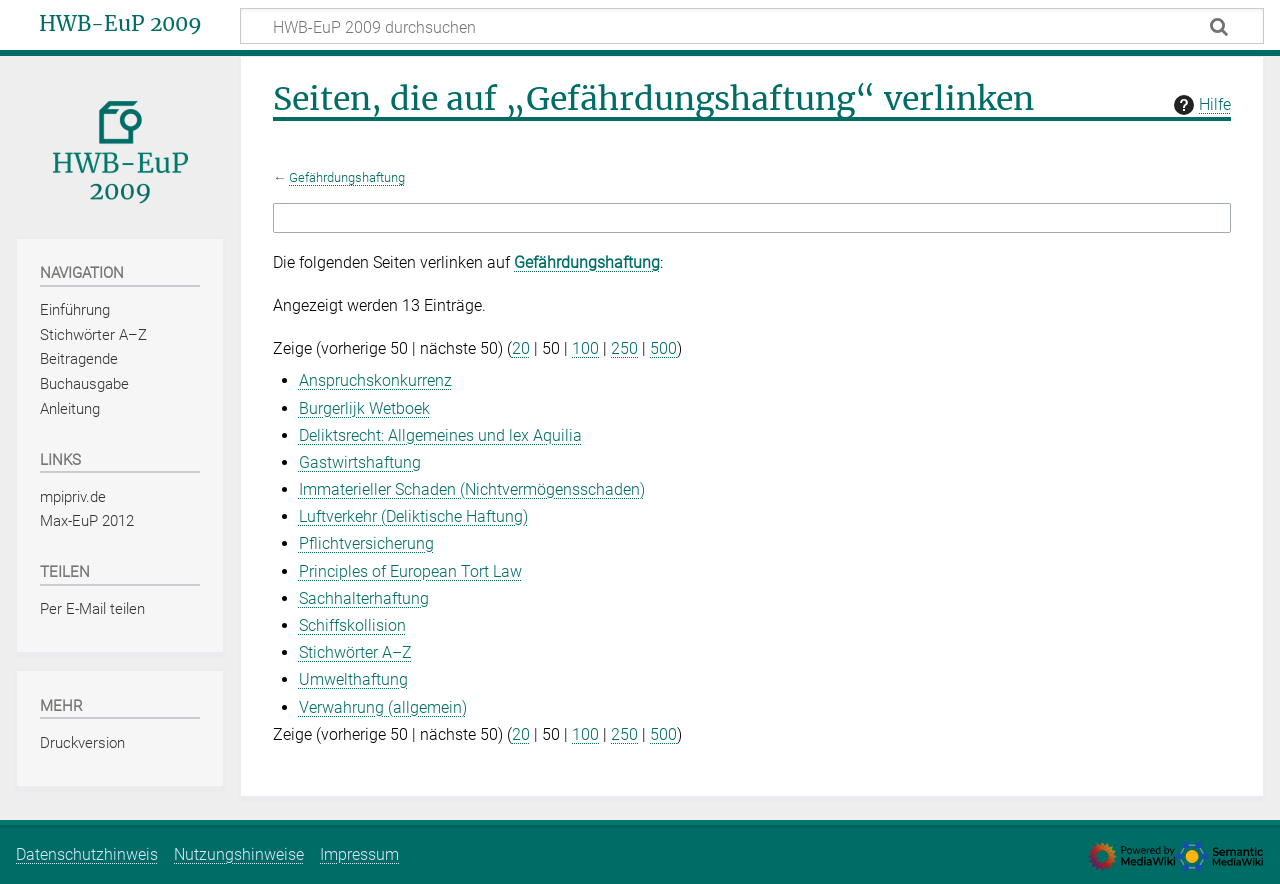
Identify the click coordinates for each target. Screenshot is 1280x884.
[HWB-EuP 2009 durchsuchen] (752, 26)
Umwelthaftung (353, 679)
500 (663, 348)
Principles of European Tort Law (410, 571)
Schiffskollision (352, 625)
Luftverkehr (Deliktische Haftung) (413, 516)
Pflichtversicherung (366, 543)
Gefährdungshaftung (347, 177)
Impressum (359, 854)
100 (585, 348)
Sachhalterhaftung (364, 598)
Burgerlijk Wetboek (364, 408)
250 (624, 348)
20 (521, 348)
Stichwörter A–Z (355, 652)
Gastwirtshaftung (360, 462)
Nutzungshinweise (239, 854)
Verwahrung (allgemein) (383, 707)
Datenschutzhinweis (87, 854)
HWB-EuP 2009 (120, 24)
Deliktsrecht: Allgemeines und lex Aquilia (440, 435)
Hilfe (1200, 105)
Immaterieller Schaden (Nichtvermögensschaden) (472, 489)
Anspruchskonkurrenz (375, 380)
